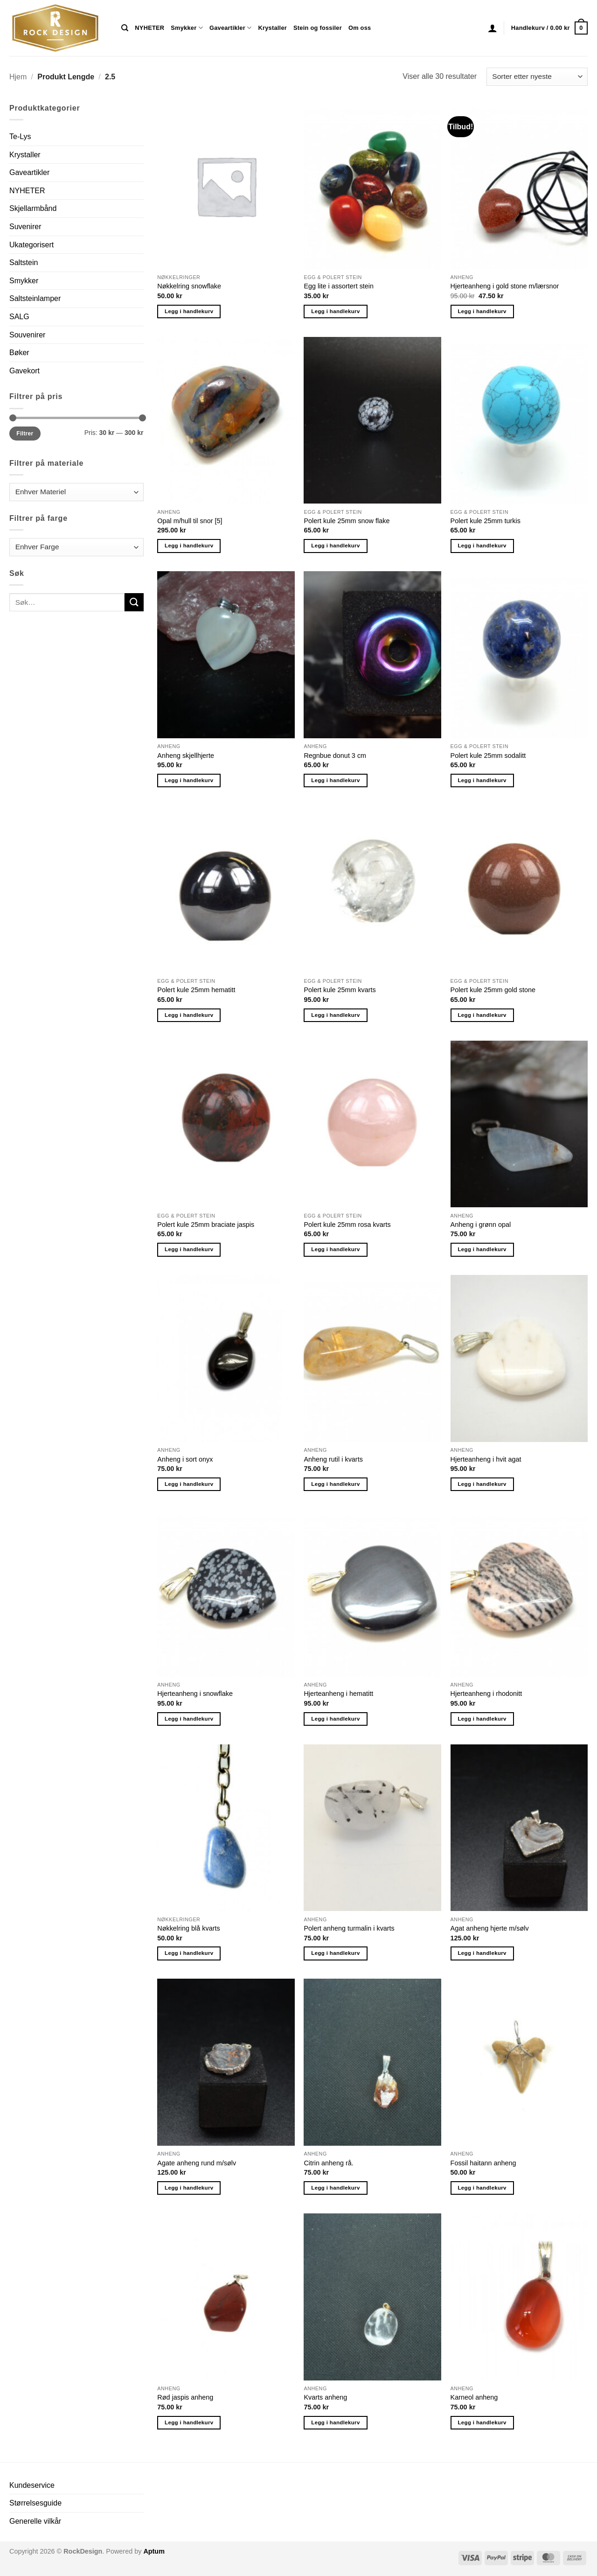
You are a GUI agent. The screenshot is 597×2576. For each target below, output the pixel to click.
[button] (492, 28)
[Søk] (124, 28)
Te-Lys (20, 136)
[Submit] (134, 602)
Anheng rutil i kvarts (333, 1459)
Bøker (19, 353)
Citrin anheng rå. (328, 2163)
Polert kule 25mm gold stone (493, 990)
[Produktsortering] (537, 77)
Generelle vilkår (35, 2521)
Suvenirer (25, 227)
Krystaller (272, 27)
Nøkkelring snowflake (189, 286)
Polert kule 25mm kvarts (339, 990)
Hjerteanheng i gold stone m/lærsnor (505, 286)
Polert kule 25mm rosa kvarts (347, 1224)
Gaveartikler (230, 27)
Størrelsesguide (35, 2503)
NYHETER (149, 27)
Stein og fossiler (317, 27)
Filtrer (24, 433)
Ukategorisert (31, 245)
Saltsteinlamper (35, 298)
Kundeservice (32, 2485)
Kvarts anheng (325, 2397)
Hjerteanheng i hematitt (338, 1693)
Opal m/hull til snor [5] (189, 521)
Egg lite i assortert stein (339, 286)
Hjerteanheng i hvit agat (486, 1459)
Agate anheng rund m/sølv (196, 2163)
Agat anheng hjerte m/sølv (490, 1928)
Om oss (359, 27)
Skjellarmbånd (32, 208)
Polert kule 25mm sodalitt (488, 755)
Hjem (18, 77)
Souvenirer (27, 335)
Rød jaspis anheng (185, 2397)
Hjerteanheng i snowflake (195, 1693)
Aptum (154, 2551)
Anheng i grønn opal (481, 1224)
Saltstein (23, 262)
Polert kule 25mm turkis (486, 521)
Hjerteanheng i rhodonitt (486, 1693)
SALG (19, 317)
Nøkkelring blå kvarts (188, 1928)
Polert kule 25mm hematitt (196, 990)
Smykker (187, 27)
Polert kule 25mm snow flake (346, 521)
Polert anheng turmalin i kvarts (349, 1928)
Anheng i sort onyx (185, 1459)
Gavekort (24, 371)
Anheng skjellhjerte (185, 755)
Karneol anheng (474, 2397)
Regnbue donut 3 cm (335, 755)
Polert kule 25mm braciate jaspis (205, 1224)
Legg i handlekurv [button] (189, 311)
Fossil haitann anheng (483, 2163)
